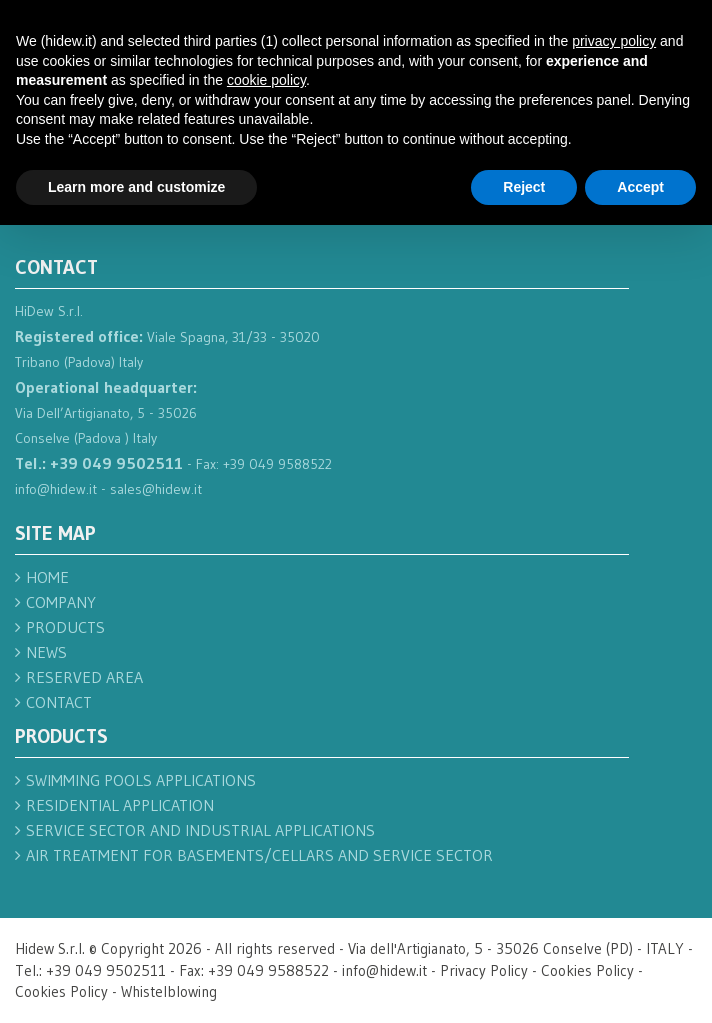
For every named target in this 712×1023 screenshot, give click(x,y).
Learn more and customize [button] (136, 187)
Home (47, 577)
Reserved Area (84, 677)
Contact (59, 702)
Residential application (120, 805)
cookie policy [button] (266, 80)
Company (61, 602)
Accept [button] (640, 187)
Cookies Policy (587, 970)
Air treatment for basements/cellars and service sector (259, 855)
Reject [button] (524, 187)
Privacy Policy (484, 970)
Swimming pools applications (141, 780)
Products (65, 627)
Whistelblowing (169, 991)
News (46, 652)
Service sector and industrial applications (200, 830)
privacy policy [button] (614, 41)
